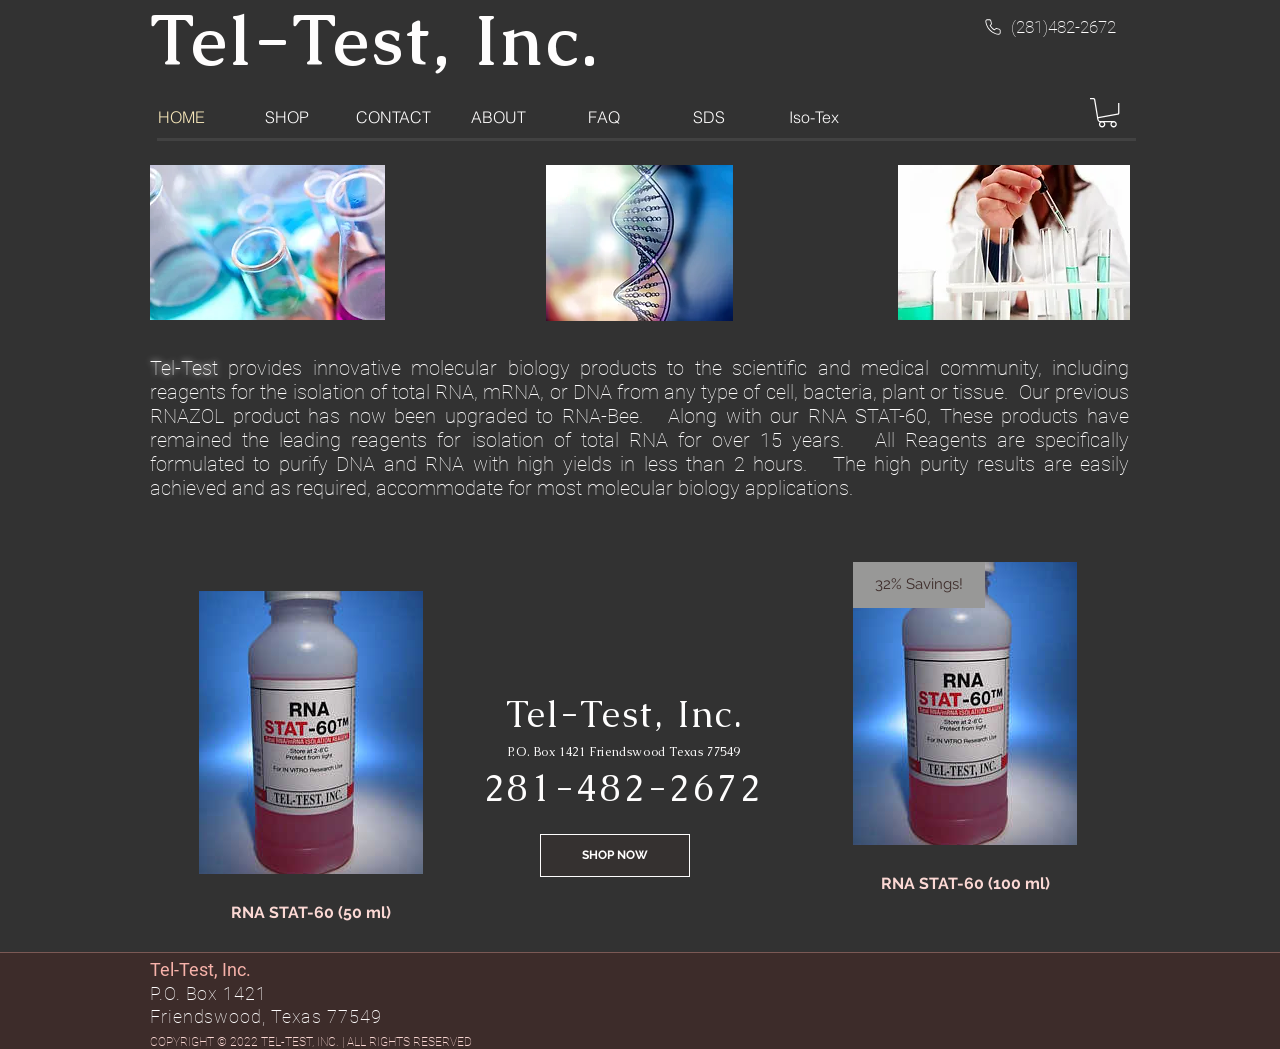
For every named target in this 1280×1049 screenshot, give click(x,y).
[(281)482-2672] (1048, 27)
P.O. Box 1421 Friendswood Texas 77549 (624, 752)
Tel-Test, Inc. (624, 714)
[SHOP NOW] (615, 855)
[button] (1107, 112)
